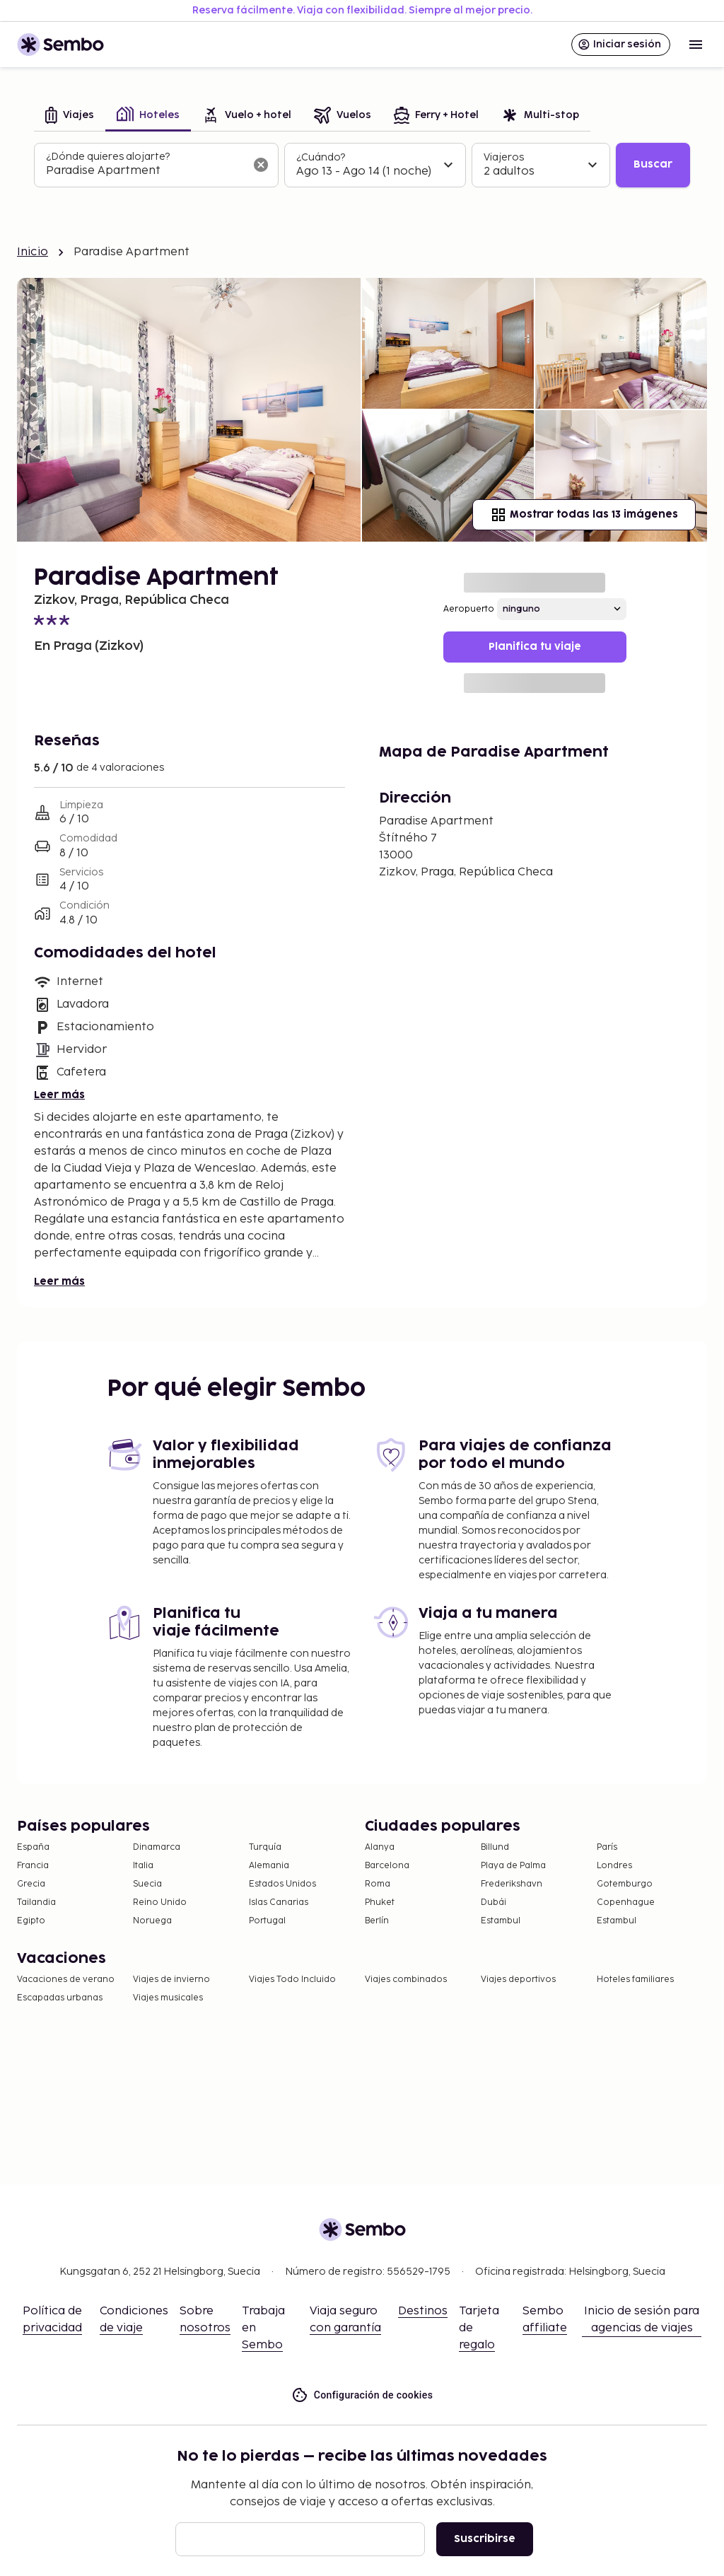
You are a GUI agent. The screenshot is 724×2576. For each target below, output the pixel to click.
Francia (33, 1865)
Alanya (380, 1847)
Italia (143, 1865)
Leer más (59, 1095)
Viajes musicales (168, 1998)
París (607, 1847)
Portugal (267, 1921)
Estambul (500, 1921)
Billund (495, 1847)
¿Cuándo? (320, 157)
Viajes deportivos (518, 1979)
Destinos (423, 2311)
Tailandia (36, 1902)
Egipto (31, 1921)
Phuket (380, 1902)
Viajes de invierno (171, 1979)
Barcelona (387, 1865)
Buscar (653, 164)
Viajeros (504, 157)
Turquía (265, 1847)
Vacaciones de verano (66, 1979)
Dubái (493, 1902)
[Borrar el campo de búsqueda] (260, 164)
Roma (377, 1884)
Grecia (31, 1884)
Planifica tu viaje (535, 646)
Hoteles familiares (635, 1979)
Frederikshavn (511, 1884)
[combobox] (145, 171)
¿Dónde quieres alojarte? (108, 157)
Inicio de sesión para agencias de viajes (641, 2319)
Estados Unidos (282, 1884)
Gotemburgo (625, 1884)
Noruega (152, 1921)
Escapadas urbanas (60, 1998)
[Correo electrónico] (300, 2539)
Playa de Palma (513, 1865)
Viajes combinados (406, 1979)
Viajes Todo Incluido (292, 1979)
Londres (614, 1865)
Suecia (147, 1884)
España (33, 1847)
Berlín (377, 1921)
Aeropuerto (468, 609)
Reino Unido (160, 1902)
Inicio (32, 252)
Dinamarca (156, 1847)
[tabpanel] (362, 165)
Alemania (269, 1865)
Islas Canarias (278, 1902)
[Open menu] (695, 44)
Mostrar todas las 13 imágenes (584, 514)
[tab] (69, 116)
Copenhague (626, 1902)
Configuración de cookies (362, 2395)
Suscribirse (484, 2538)
